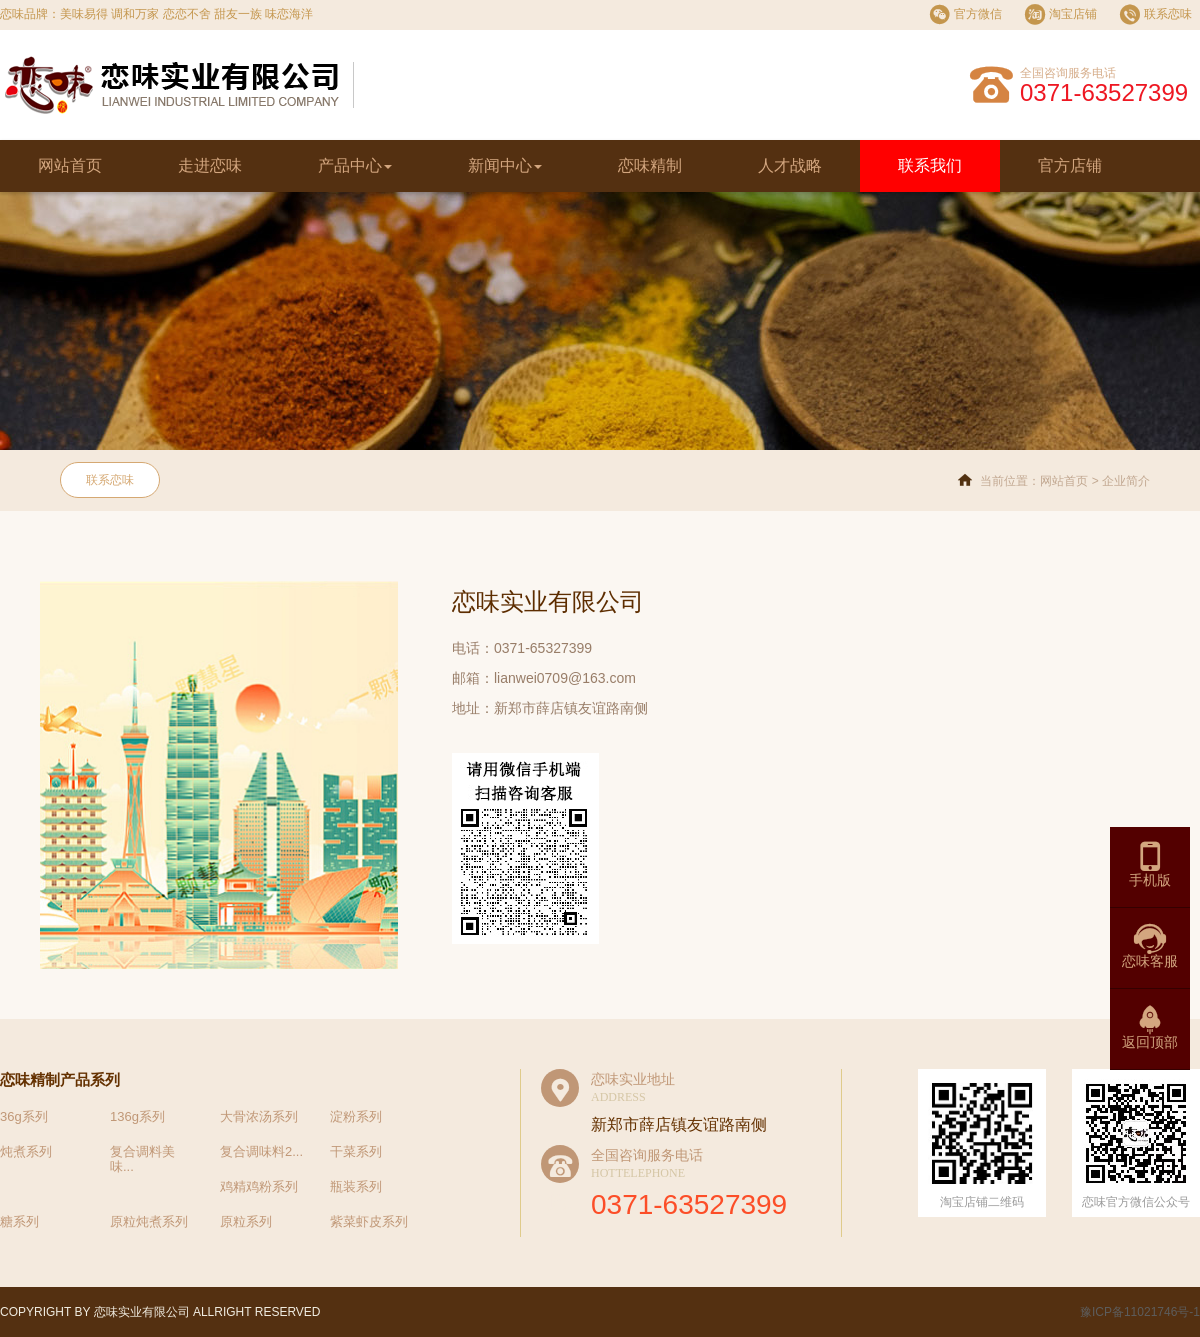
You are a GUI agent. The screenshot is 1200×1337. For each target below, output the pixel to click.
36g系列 (24, 1116)
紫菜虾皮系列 (369, 1221)
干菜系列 (356, 1151)
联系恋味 (110, 480)
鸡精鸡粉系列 (259, 1186)
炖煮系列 (26, 1151)
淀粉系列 (356, 1116)
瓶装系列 (356, 1186)
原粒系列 (246, 1221)
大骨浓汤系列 (259, 1116)
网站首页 (70, 165)
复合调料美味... (142, 1159)
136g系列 (137, 1116)
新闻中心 (505, 165)
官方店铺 (1070, 165)
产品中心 (355, 165)
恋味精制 (650, 165)
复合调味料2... (261, 1151)
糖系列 (19, 1221)
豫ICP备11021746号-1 (1138, 1312)
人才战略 (790, 165)
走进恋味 (210, 165)
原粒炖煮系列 (149, 1221)
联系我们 (930, 165)
